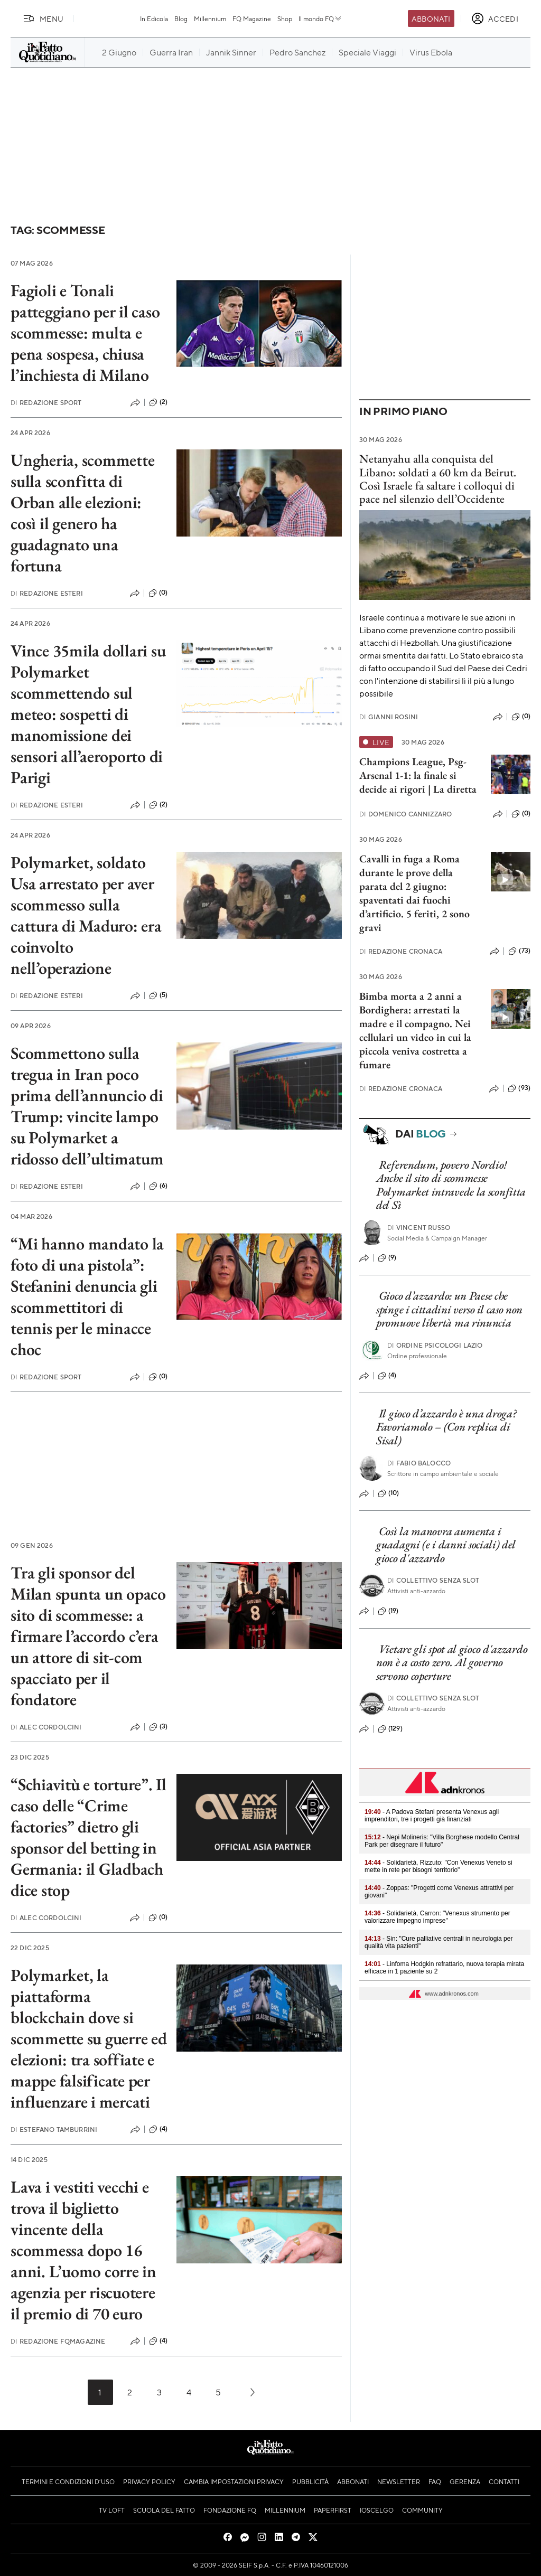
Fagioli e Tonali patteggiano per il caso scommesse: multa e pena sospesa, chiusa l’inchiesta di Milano (85, 332)
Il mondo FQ (320, 18)
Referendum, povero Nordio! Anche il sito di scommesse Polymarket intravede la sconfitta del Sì (451, 1184)
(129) (390, 1729)
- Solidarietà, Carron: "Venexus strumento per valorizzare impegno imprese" (437, 1917)
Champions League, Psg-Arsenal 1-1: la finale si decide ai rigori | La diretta (418, 775)
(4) (158, 2129)
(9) (387, 1258)
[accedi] (495, 18)
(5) (158, 995)
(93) (519, 1088)
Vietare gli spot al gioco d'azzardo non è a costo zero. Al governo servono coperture (451, 1662)
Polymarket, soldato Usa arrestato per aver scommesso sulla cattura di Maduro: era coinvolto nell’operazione (86, 915)
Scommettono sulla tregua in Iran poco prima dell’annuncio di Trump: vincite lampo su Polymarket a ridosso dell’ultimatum (87, 1106)
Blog (181, 18)
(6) (158, 1186)
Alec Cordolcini (46, 1727)
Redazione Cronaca (400, 951)
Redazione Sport (46, 403)
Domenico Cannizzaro (405, 814)
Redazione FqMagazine (58, 2341)
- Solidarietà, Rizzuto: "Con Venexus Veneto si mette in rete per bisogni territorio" (438, 1866)
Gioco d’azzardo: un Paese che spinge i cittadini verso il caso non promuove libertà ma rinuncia (449, 1309)
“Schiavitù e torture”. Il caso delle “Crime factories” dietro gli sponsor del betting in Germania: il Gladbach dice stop (88, 1837)
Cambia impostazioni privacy (234, 2481)
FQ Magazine (251, 18)
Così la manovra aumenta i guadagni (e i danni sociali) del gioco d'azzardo (445, 1545)
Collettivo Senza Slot (433, 1580)
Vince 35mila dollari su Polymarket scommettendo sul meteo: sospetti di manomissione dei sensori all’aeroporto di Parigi (88, 714)
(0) (157, 593)
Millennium (210, 18)
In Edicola (154, 18)
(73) (519, 951)
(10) (388, 1493)
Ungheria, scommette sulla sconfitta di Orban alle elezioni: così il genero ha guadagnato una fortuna (82, 513)
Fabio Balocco (419, 1463)
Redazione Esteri (47, 593)
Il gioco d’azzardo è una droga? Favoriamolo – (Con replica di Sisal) (446, 1427)
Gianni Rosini (388, 717)
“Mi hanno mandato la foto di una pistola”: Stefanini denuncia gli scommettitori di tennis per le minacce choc (87, 1296)
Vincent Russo (418, 1227)
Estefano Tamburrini (54, 2129)
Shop (284, 18)
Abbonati (431, 18)
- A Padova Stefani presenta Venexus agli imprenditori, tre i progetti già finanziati (432, 1815)
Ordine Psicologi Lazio (435, 1345)
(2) (158, 402)
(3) (158, 1727)
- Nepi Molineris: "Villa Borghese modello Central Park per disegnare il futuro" (442, 1841)
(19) (388, 1611)
